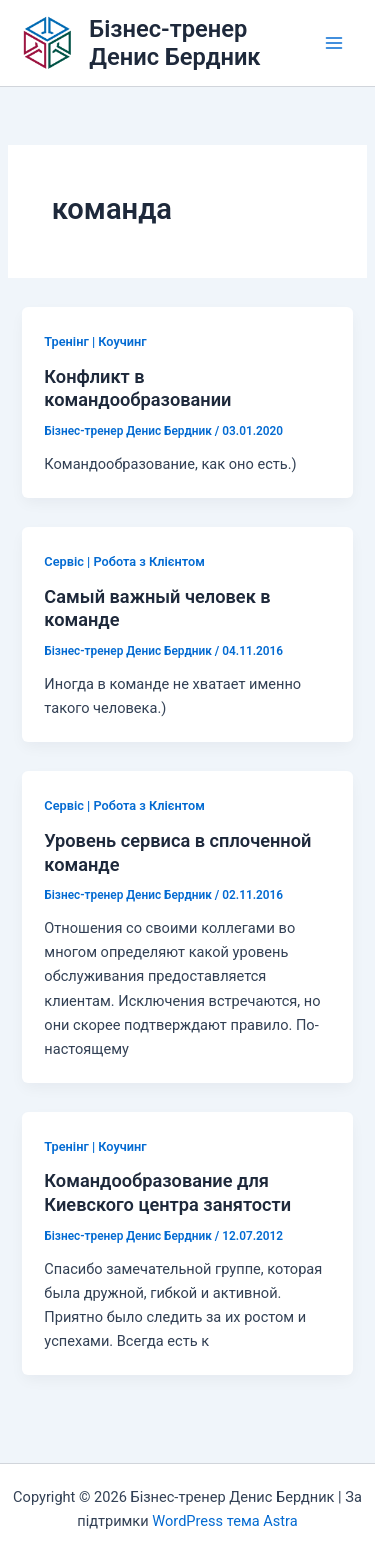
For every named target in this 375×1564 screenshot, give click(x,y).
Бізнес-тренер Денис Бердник (174, 43)
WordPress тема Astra (224, 1521)
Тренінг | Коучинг (95, 341)
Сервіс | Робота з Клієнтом (124, 561)
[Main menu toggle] (334, 43)
